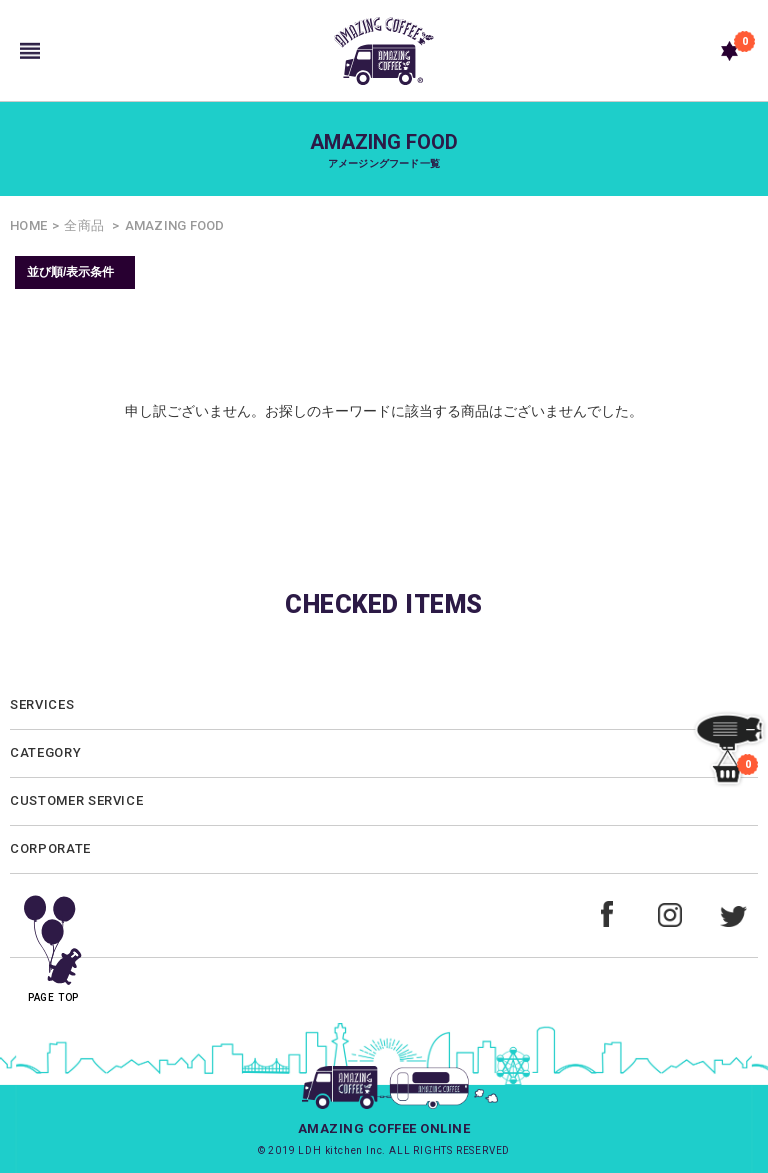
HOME (28, 225)
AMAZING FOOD (175, 225)
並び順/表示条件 (70, 272)
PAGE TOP (53, 941)
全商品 (84, 225)
